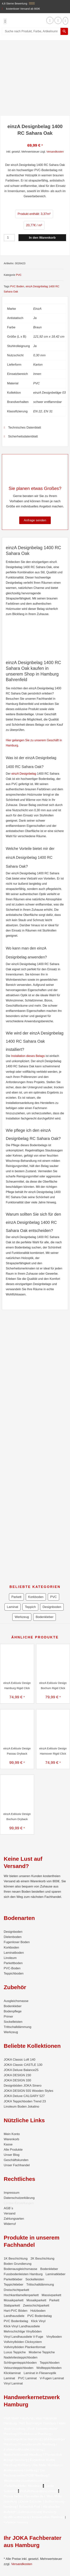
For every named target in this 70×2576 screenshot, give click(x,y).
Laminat (12, 1607)
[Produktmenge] (9, 237)
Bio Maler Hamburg (47, 2465)
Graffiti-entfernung (16, 2517)
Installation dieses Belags (28, 1055)
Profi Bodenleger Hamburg (37, 2423)
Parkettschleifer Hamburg (22, 2486)
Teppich (30, 1607)
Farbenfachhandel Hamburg (24, 2449)
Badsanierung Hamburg (21, 2470)
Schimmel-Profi (29, 2506)
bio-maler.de (34, 2496)
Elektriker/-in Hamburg (35, 2434)
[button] (5, 21)
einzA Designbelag (23, 773)
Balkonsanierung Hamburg (37, 2512)
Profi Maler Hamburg (18, 2418)
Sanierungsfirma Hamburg (23, 2439)
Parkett (16, 1597)
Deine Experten (31, 2501)
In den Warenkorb (42, 237)
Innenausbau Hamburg (48, 2517)
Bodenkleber (44, 1617)
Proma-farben (13, 2496)
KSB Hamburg (37, 2475)
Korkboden (35, 1597)
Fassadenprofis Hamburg (37, 2444)
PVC (19, 274)
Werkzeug (22, 1617)
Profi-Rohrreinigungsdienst (38, 2491)
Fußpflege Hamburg (16, 2522)
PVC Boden (17, 286)
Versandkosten (55, 151)
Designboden (52, 1607)
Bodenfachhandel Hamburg (23, 2454)
